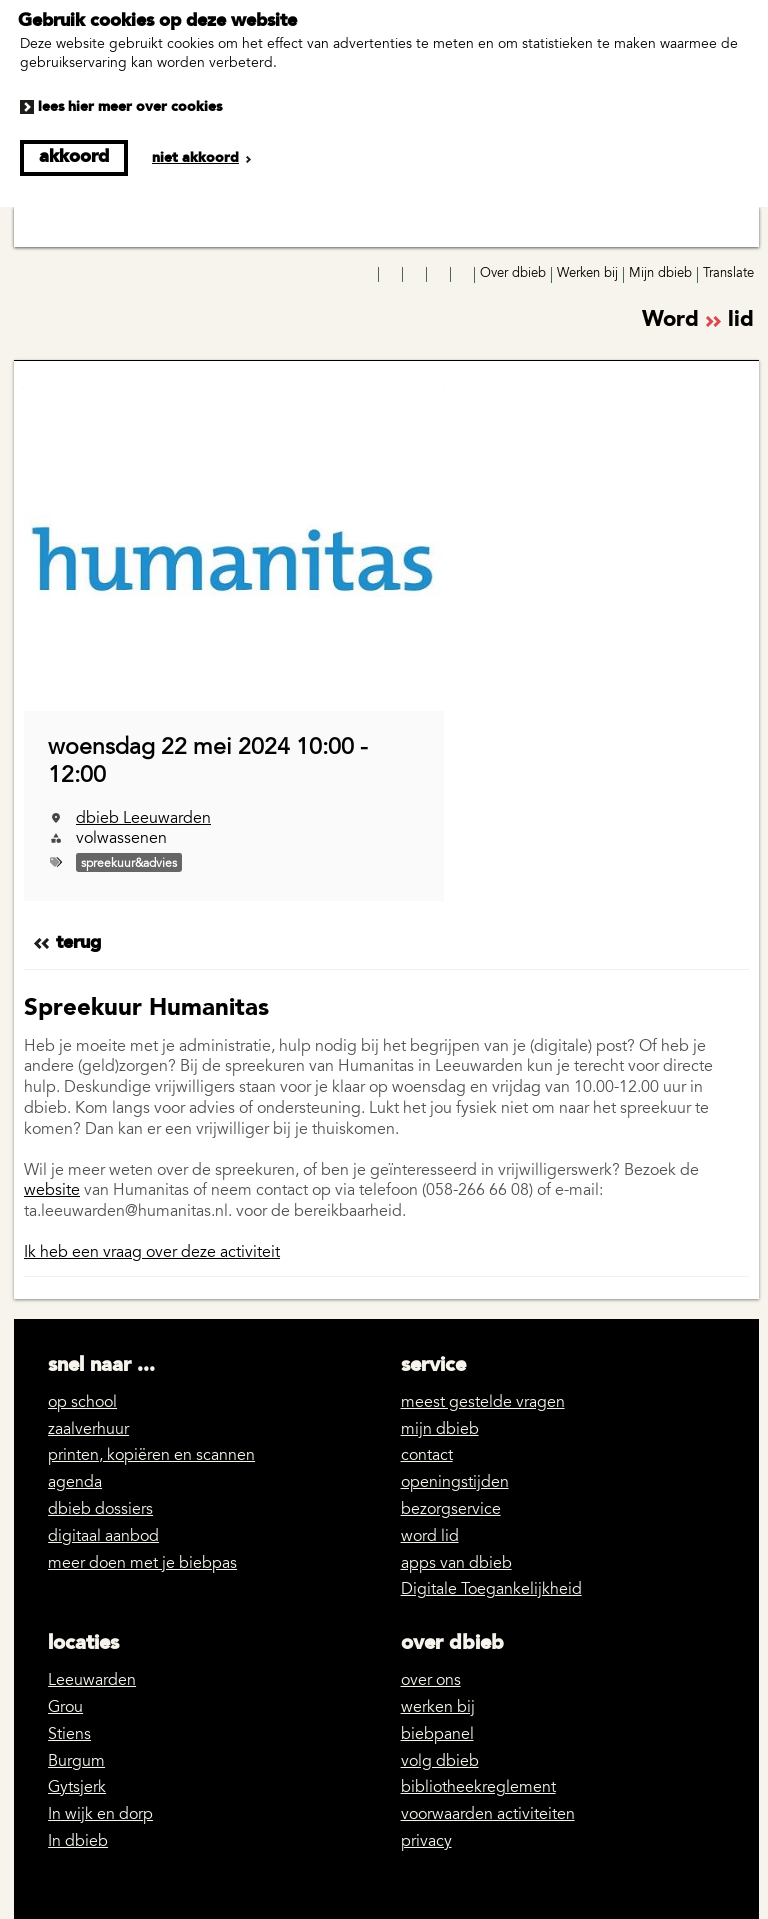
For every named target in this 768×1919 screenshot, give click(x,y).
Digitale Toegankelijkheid (491, 1590)
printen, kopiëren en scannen (151, 1456)
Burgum (76, 1762)
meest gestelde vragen (483, 1403)
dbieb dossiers (100, 1510)
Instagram (392, 275)
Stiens (69, 1735)
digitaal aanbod (103, 1537)
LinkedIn (440, 275)
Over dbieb (513, 274)
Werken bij (587, 274)
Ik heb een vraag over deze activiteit (152, 1253)
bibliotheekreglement (478, 1788)
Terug (78, 943)
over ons (431, 1681)
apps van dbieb (456, 1564)
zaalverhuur (88, 1430)
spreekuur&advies (129, 864)
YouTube (416, 275)
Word (698, 321)
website (52, 1191)
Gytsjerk (77, 1788)
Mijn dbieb (660, 274)
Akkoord (74, 157)
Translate (728, 274)
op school (82, 1403)
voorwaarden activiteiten (488, 1815)
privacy (426, 1842)
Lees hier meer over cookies (130, 107)
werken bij (438, 1708)
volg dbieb (440, 1762)
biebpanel (437, 1735)
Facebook (368, 275)
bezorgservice (451, 1510)
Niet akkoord (195, 158)
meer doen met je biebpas (142, 1564)
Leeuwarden (92, 1681)
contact (427, 1456)
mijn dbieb (440, 1430)
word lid (430, 1537)
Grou (65, 1708)
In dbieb (78, 1842)
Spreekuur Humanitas (146, 1009)
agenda (75, 1483)
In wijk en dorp (100, 1815)
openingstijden (455, 1483)
